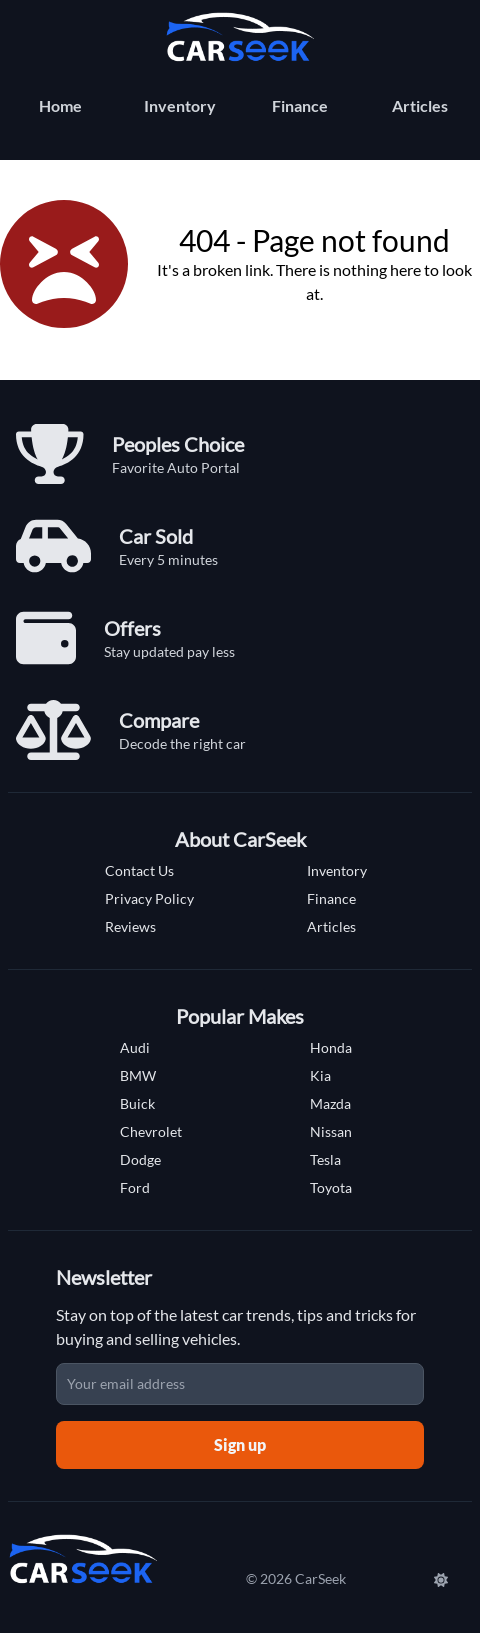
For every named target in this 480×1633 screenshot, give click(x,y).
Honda (331, 1047)
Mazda (330, 1103)
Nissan (331, 1131)
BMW (138, 1075)
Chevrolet (151, 1131)
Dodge (140, 1159)
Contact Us (139, 870)
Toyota (331, 1187)
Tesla (325, 1159)
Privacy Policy (149, 898)
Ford (135, 1187)
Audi (135, 1047)
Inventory (180, 105)
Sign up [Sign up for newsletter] (240, 1444)
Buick (137, 1103)
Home (60, 105)
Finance (300, 105)
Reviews (130, 926)
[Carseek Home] (240, 37)
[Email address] (240, 1384)
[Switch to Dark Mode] (443, 1579)
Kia (320, 1075)
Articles (420, 105)
